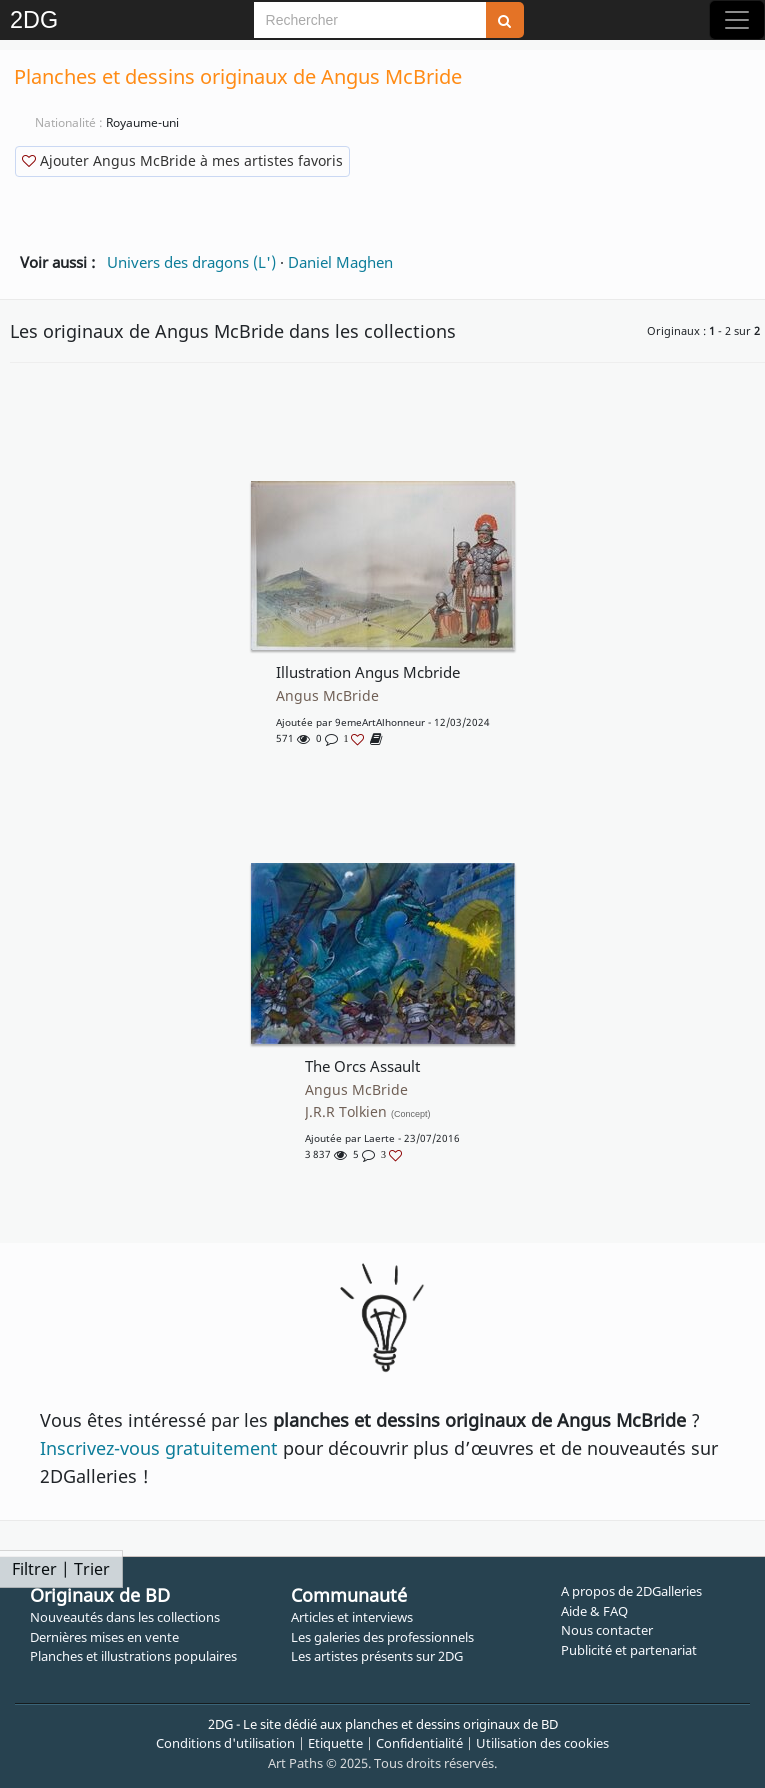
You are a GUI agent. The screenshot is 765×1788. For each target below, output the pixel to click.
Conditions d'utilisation (225, 1743)
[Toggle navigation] (737, 20)
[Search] (370, 20)
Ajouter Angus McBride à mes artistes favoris (182, 160)
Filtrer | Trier (61, 1569)
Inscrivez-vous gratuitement (159, 1448)
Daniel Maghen (340, 262)
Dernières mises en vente (104, 1637)
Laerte (379, 1138)
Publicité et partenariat (629, 1650)
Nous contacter (607, 1630)
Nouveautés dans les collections (125, 1617)
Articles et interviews (352, 1617)
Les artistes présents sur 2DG (377, 1656)
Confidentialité (419, 1743)
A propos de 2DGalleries (631, 1591)
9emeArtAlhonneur (380, 722)
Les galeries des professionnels (382, 1637)
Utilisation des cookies (542, 1743)
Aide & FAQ (594, 1611)
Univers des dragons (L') (191, 262)
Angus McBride (327, 696)
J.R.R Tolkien (368, 1112)
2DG (34, 20)
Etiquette (335, 1743)
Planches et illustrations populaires (133, 1656)
